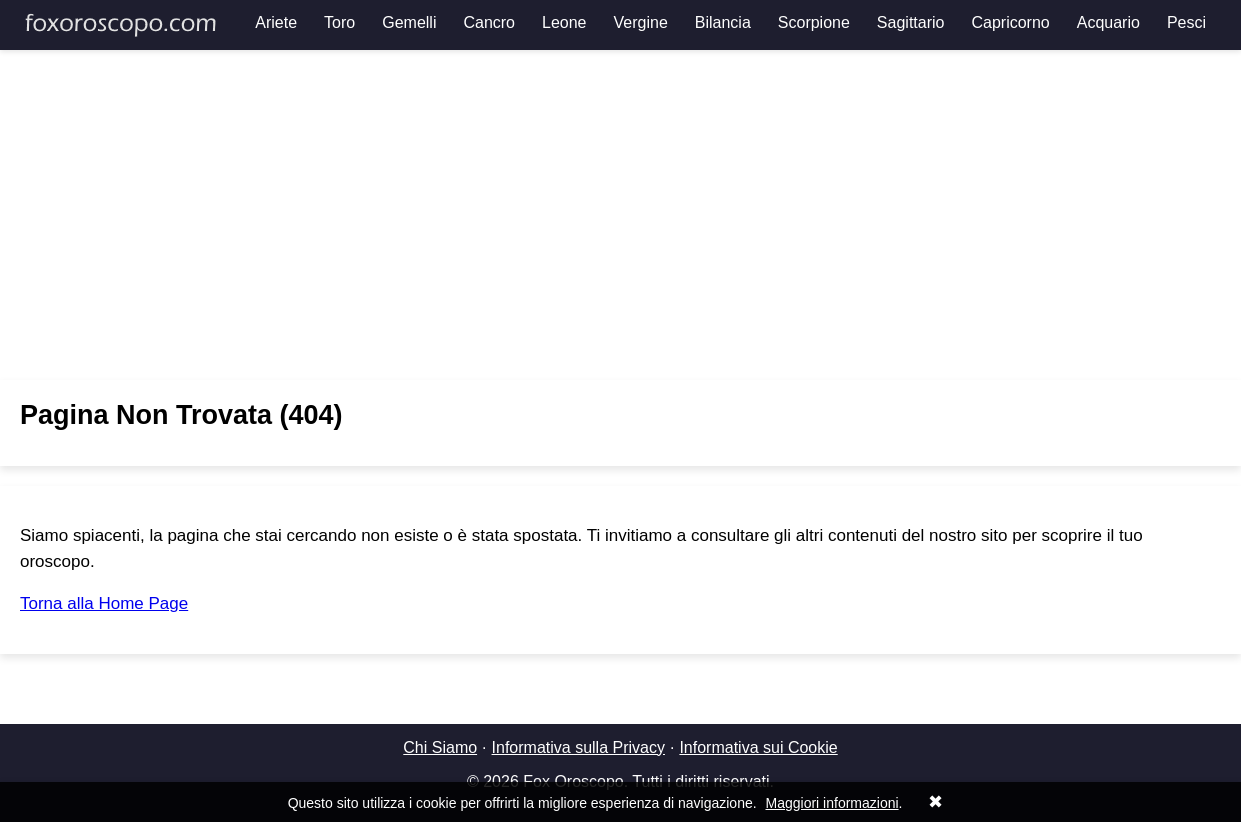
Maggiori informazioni (832, 803)
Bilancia (723, 22)
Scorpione (814, 22)
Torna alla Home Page (104, 603)
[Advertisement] (621, 215)
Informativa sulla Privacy (578, 747)
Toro (339, 22)
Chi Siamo (440, 747)
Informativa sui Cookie (758, 747)
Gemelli (409, 22)
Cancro (489, 22)
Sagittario (911, 22)
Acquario (1108, 22)
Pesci (1186, 22)
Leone (564, 22)
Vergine (641, 22)
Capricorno (1010, 22)
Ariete (276, 22)
